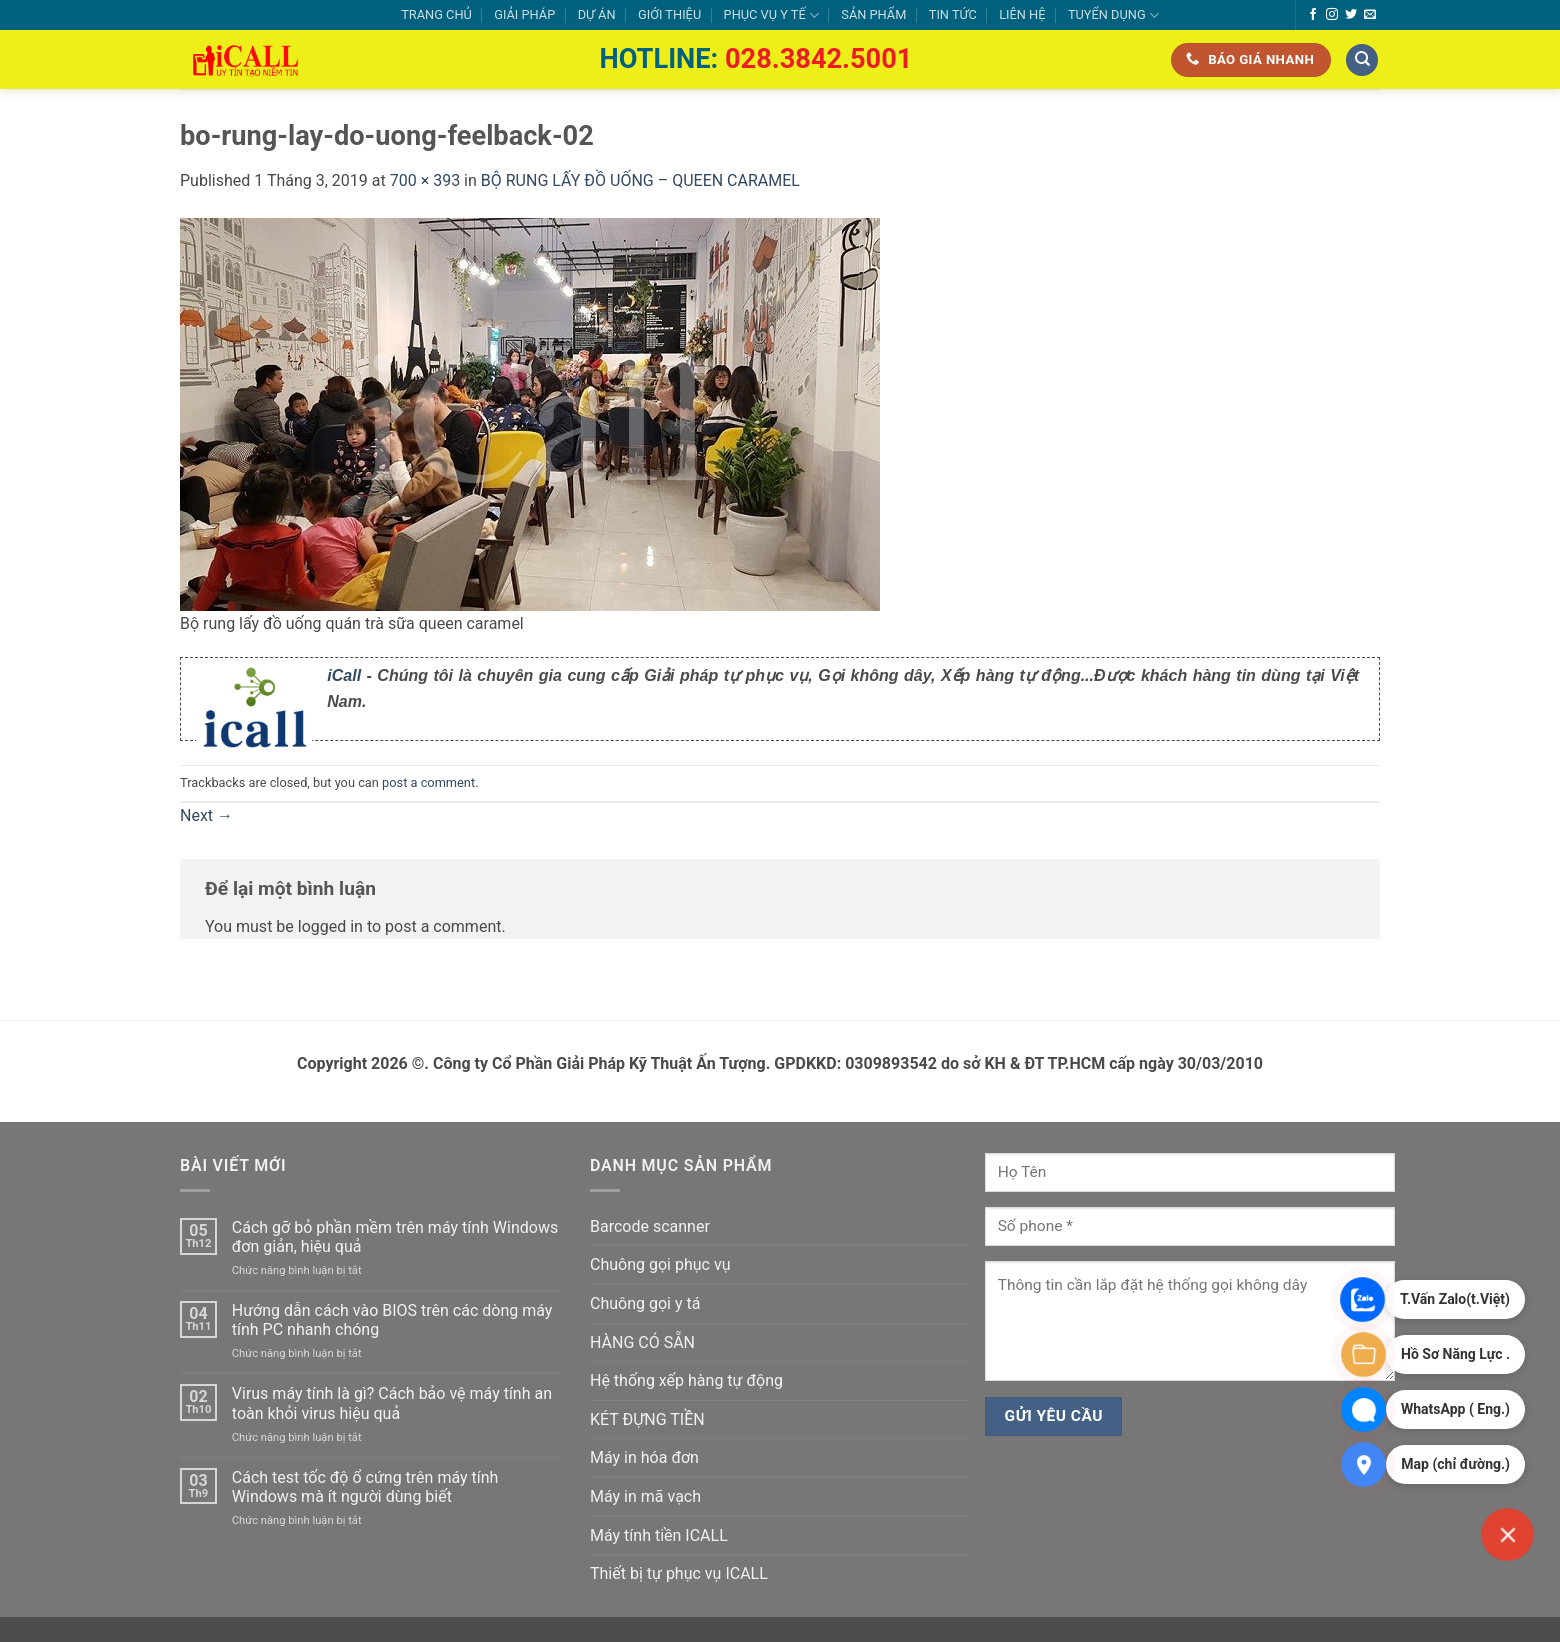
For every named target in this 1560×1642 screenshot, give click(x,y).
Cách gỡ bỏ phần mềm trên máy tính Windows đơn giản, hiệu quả (395, 1237)
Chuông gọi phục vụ (660, 1264)
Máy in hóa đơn (644, 1457)
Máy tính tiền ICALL (659, 1535)
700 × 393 (425, 180)
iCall (344, 675)
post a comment (428, 782)
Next (206, 815)
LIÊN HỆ (1022, 14)
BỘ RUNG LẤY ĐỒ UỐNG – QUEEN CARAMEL (640, 180)
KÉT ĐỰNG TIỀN (647, 1419)
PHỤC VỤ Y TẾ (771, 15)
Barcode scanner (650, 1226)
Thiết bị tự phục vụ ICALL (679, 1573)
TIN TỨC (953, 14)
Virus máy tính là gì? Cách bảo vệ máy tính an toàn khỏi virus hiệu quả (392, 1403)
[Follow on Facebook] (1313, 15)
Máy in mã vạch (645, 1496)
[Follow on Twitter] (1351, 15)
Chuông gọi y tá (645, 1303)
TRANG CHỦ (436, 14)
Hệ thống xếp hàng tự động (686, 1380)
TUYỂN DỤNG (1113, 15)
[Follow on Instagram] (1332, 15)
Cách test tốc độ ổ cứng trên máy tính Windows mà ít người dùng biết (365, 1487)
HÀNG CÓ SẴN (642, 1342)
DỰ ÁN (597, 14)
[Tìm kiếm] (1362, 60)
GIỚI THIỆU (669, 14)
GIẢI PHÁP (524, 14)
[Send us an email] (1370, 15)
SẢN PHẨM (873, 14)
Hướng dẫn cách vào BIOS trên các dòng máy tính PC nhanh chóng (392, 1320)
